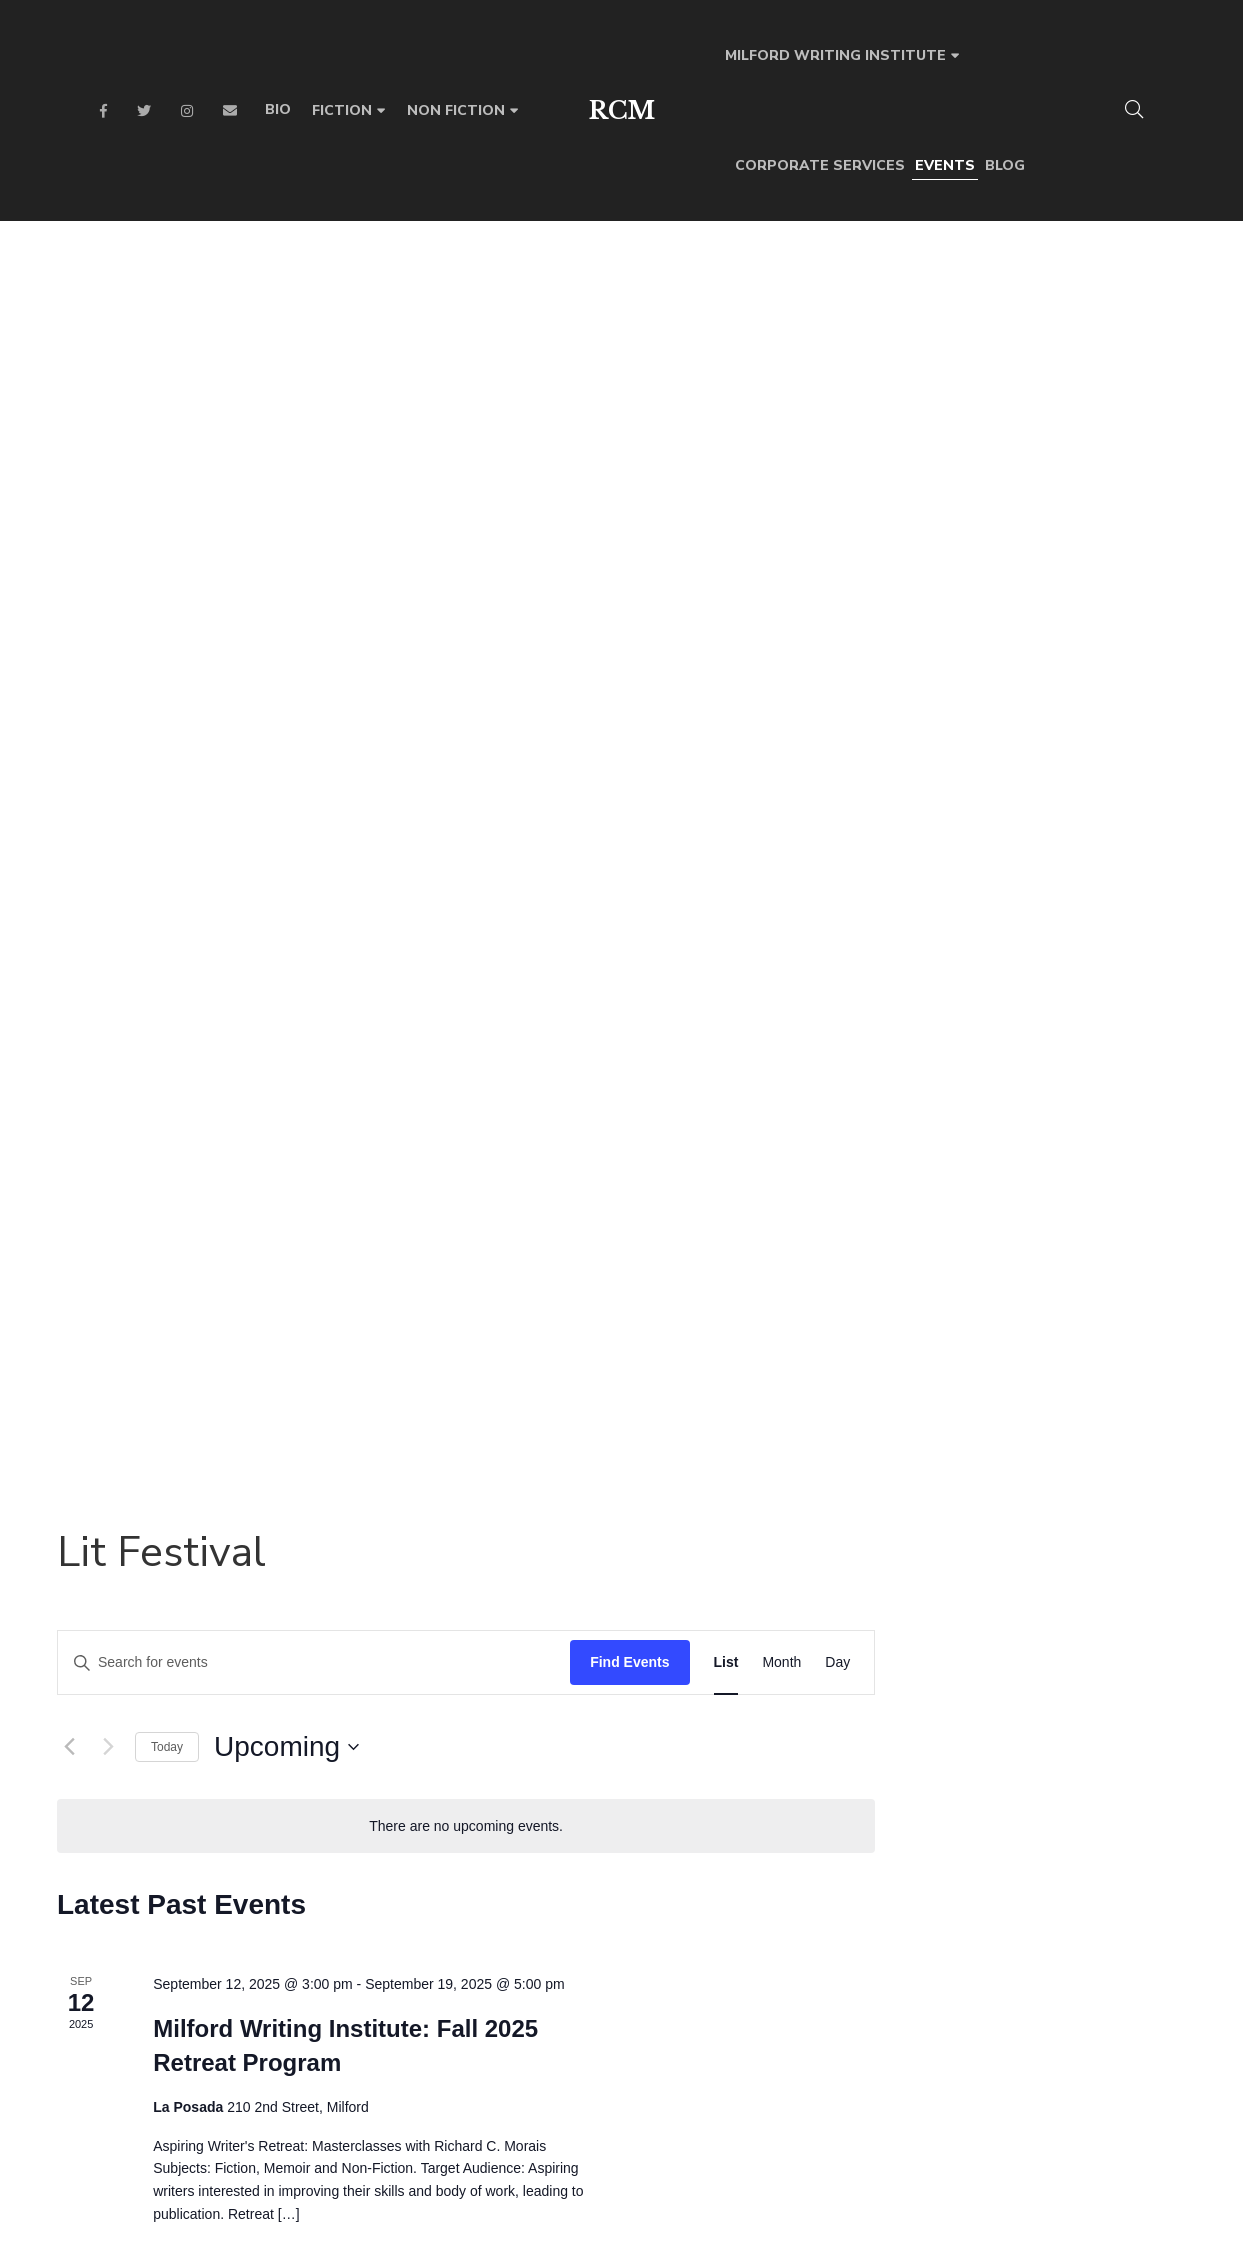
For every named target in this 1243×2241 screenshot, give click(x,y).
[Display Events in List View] (1036, 354)
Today (478, 438)
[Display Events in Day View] (1148, 354)
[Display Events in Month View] (1092, 354)
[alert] (777, 517)
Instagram (187, 111)
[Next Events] (419, 439)
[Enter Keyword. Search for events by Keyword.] (625, 354)
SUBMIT (921, 1927)
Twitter (144, 111)
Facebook (103, 111)
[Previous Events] (380, 439)
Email (230, 111)
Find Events (940, 354)
